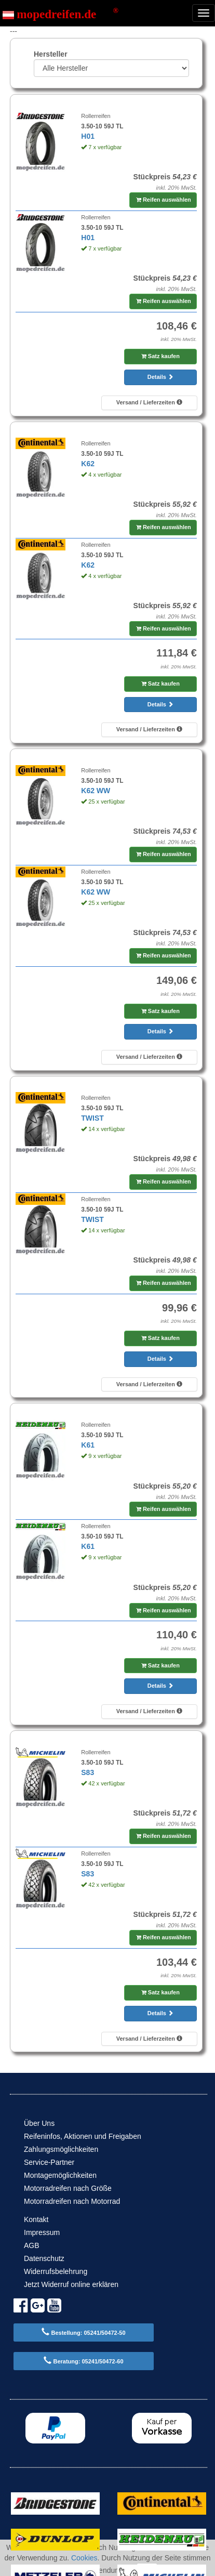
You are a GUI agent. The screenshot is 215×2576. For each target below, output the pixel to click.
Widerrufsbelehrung (55, 2271)
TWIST (92, 1118)
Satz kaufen (160, 356)
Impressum (42, 2232)
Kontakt (36, 2219)
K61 (88, 1445)
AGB (31, 2245)
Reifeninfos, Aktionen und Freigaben (82, 2136)
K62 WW (95, 790)
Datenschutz (44, 2258)
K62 (88, 463)
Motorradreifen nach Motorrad (72, 2201)
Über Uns (39, 2123)
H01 (88, 136)
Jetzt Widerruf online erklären (71, 2284)
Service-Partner (49, 2162)
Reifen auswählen (163, 199)
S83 (87, 1772)
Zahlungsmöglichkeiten (61, 2149)
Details (160, 377)
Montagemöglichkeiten (60, 2175)
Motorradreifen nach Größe (68, 2188)
